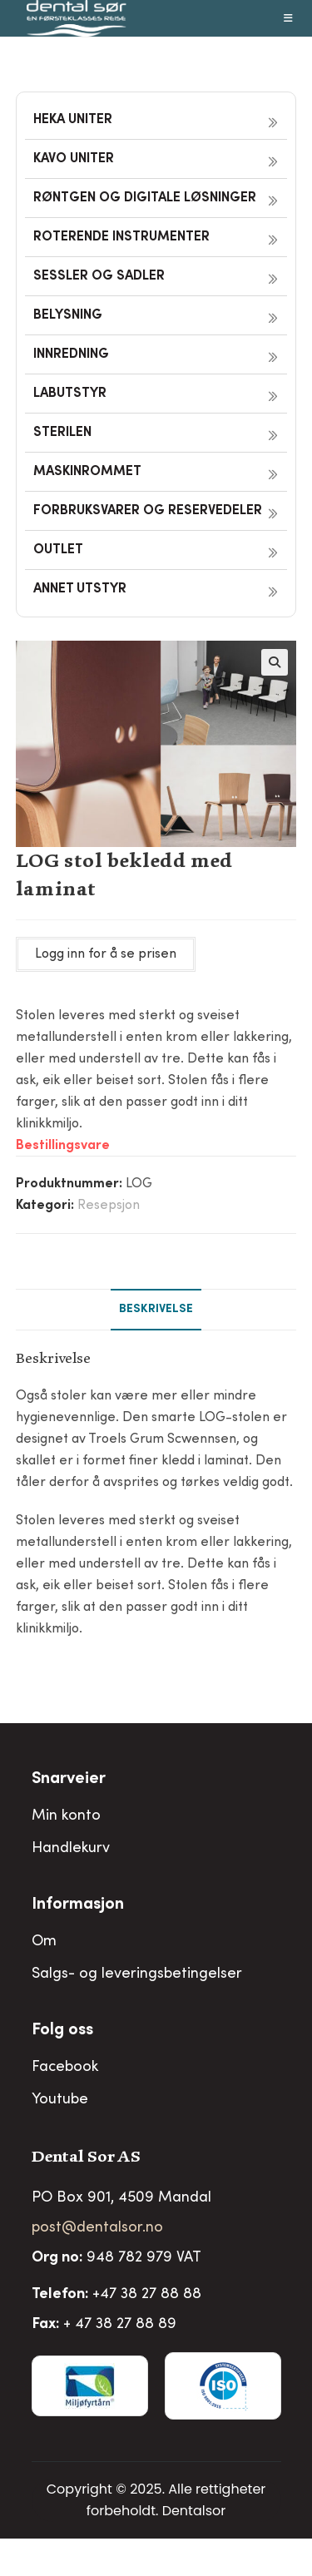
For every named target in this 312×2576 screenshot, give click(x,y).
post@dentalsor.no (97, 2228)
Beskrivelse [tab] (156, 1309)
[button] (274, 662)
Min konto (66, 1816)
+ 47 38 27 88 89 (119, 2324)
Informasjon (78, 1905)
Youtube (60, 2100)
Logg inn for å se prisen (105, 954)
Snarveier (69, 1779)
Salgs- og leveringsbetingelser (137, 1974)
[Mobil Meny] (288, 18)
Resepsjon (108, 1205)
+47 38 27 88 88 (146, 2294)
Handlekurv (71, 1848)
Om (44, 1941)
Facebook (65, 2067)
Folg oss (62, 2031)
